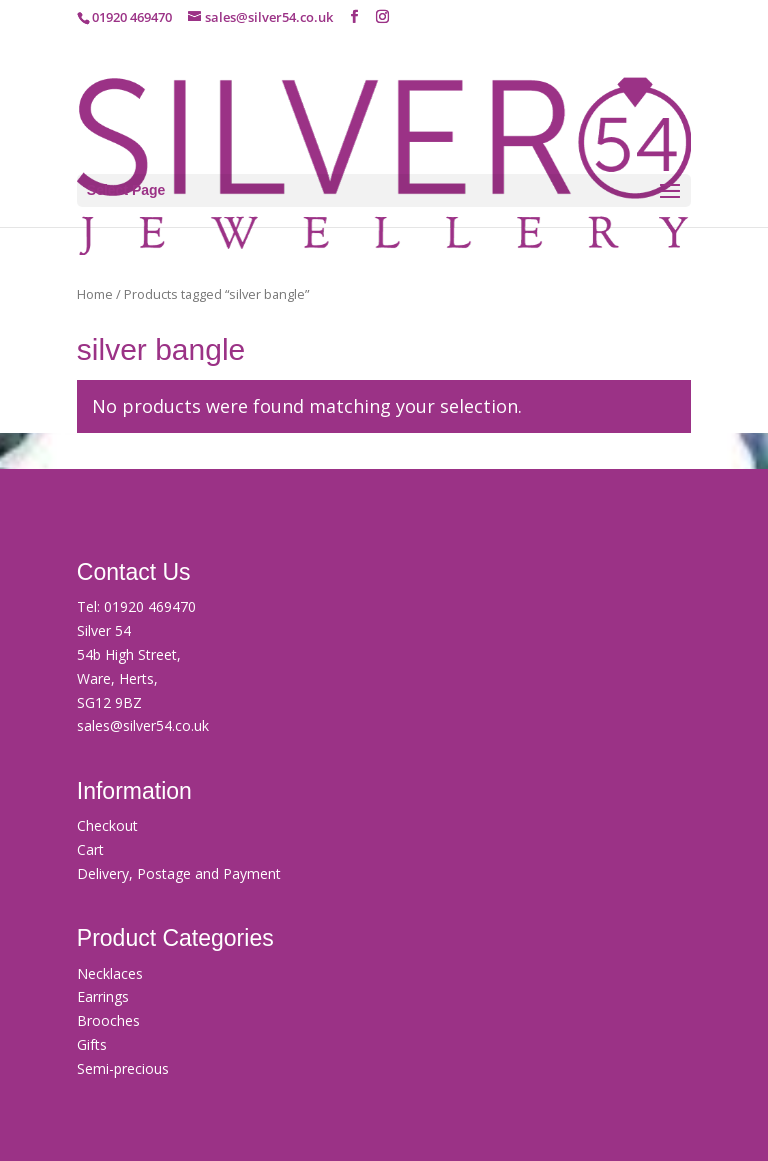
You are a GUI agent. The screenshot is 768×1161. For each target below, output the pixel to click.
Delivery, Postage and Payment (179, 873)
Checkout (107, 825)
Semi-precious (123, 1068)
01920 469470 (150, 606)
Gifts (92, 1044)
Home (95, 294)
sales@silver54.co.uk (143, 725)
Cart (90, 849)
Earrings (103, 996)
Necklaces (110, 973)
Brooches (108, 1020)
